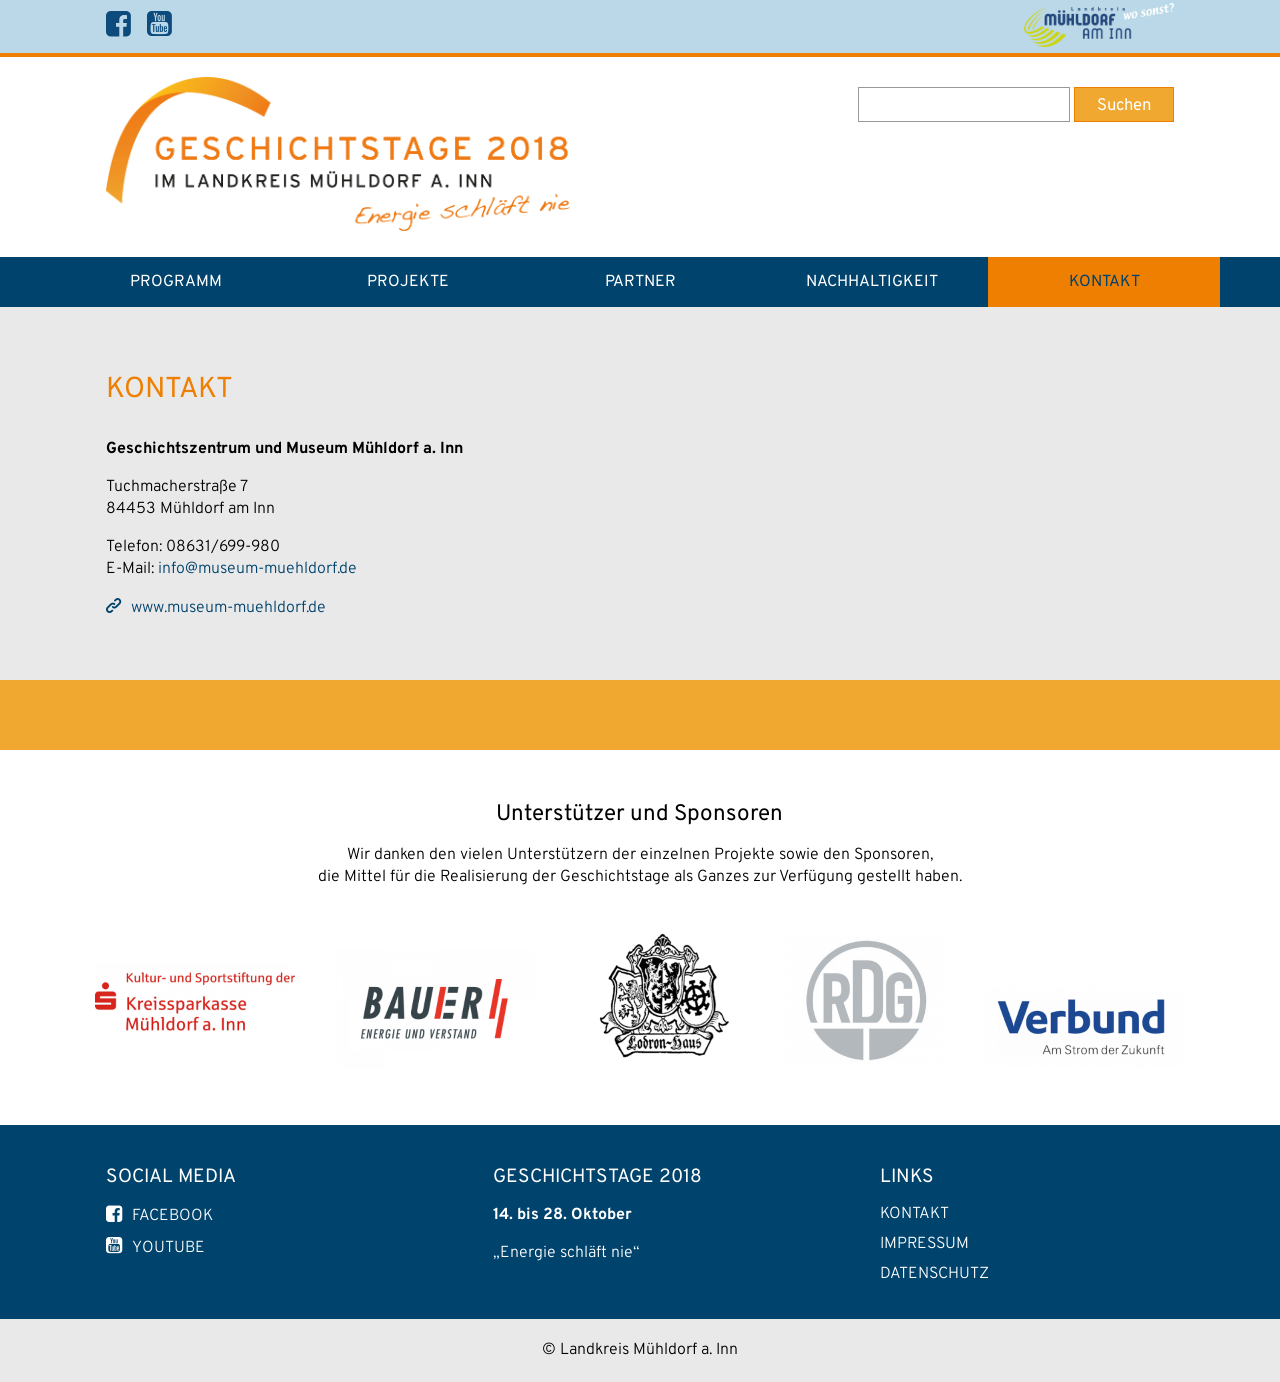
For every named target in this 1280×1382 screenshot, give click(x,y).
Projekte (408, 282)
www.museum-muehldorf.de (228, 608)
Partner (640, 282)
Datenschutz (934, 1274)
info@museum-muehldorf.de (257, 569)
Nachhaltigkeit (872, 282)
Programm (176, 282)
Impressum (924, 1244)
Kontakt (1104, 282)
